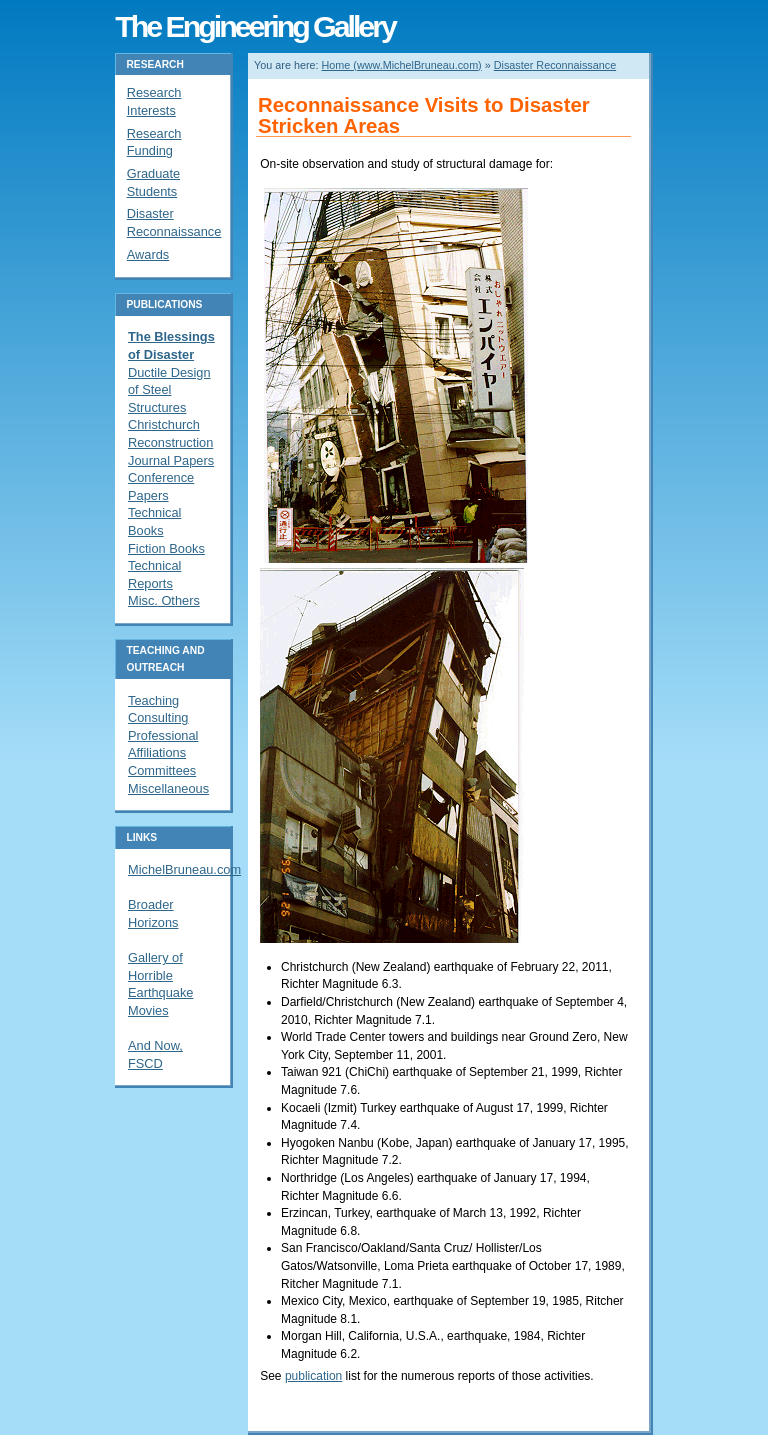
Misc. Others (164, 600)
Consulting (158, 717)
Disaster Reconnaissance (555, 65)
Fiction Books (166, 548)
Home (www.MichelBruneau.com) (402, 65)
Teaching (153, 700)
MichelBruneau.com (184, 869)
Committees (162, 770)
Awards (148, 254)
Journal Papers (171, 460)
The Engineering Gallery (255, 26)
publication (313, 1376)
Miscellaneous (168, 788)
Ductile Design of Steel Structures (169, 390)
